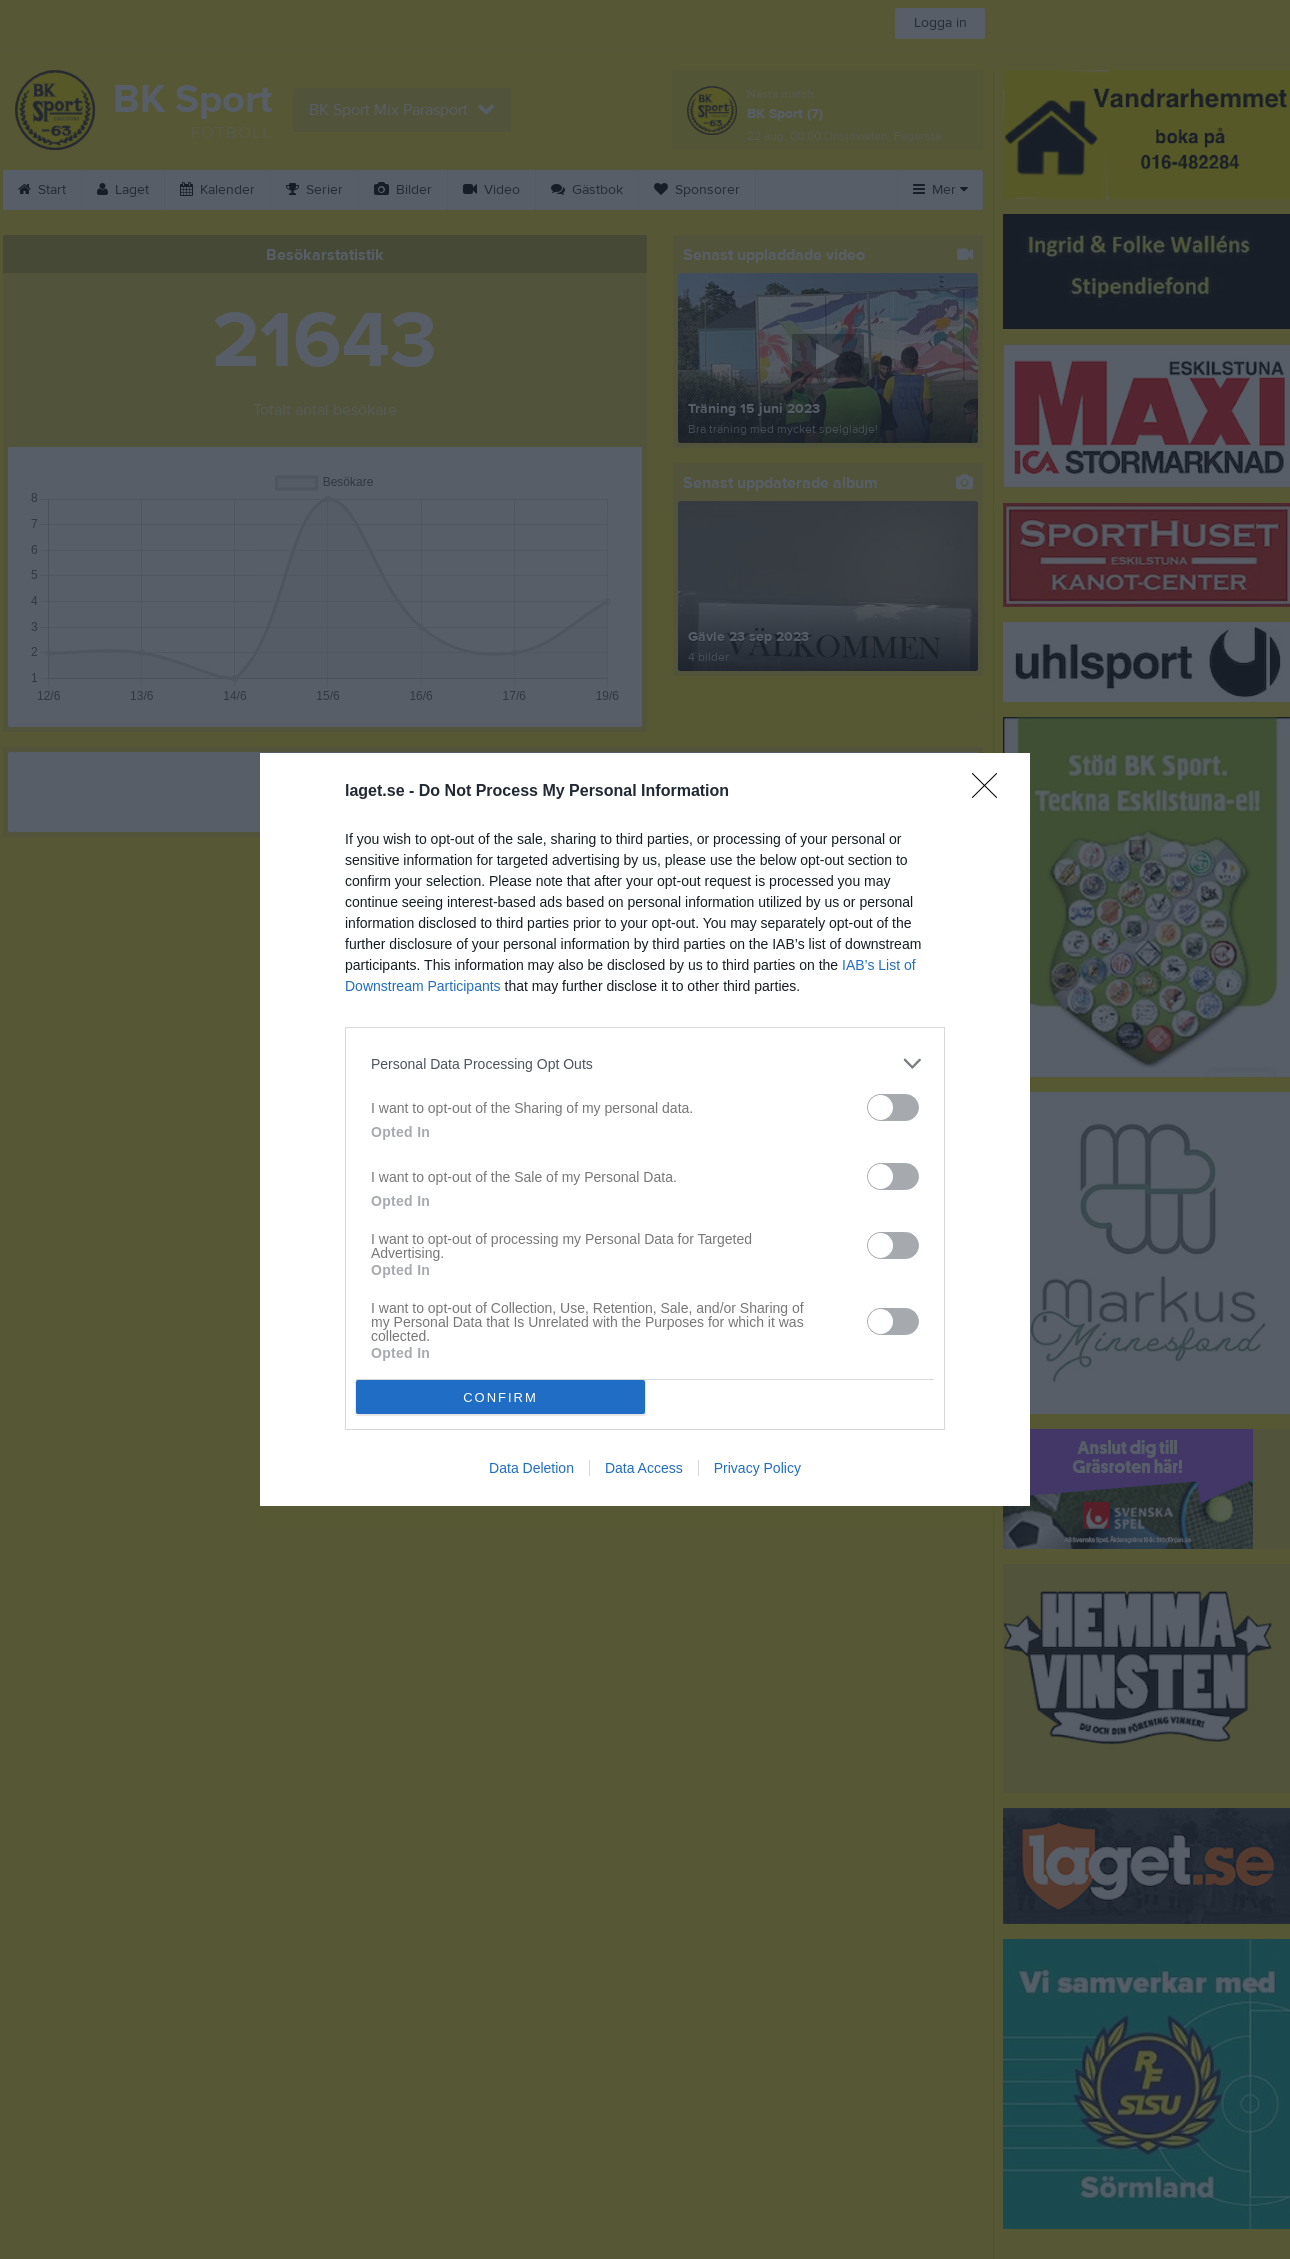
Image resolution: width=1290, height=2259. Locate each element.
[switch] (893, 1107)
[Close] (991, 792)
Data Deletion (531, 1468)
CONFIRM (500, 1397)
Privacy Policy (757, 1468)
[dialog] (645, 1129)
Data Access (644, 1468)
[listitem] (645, 1063)
